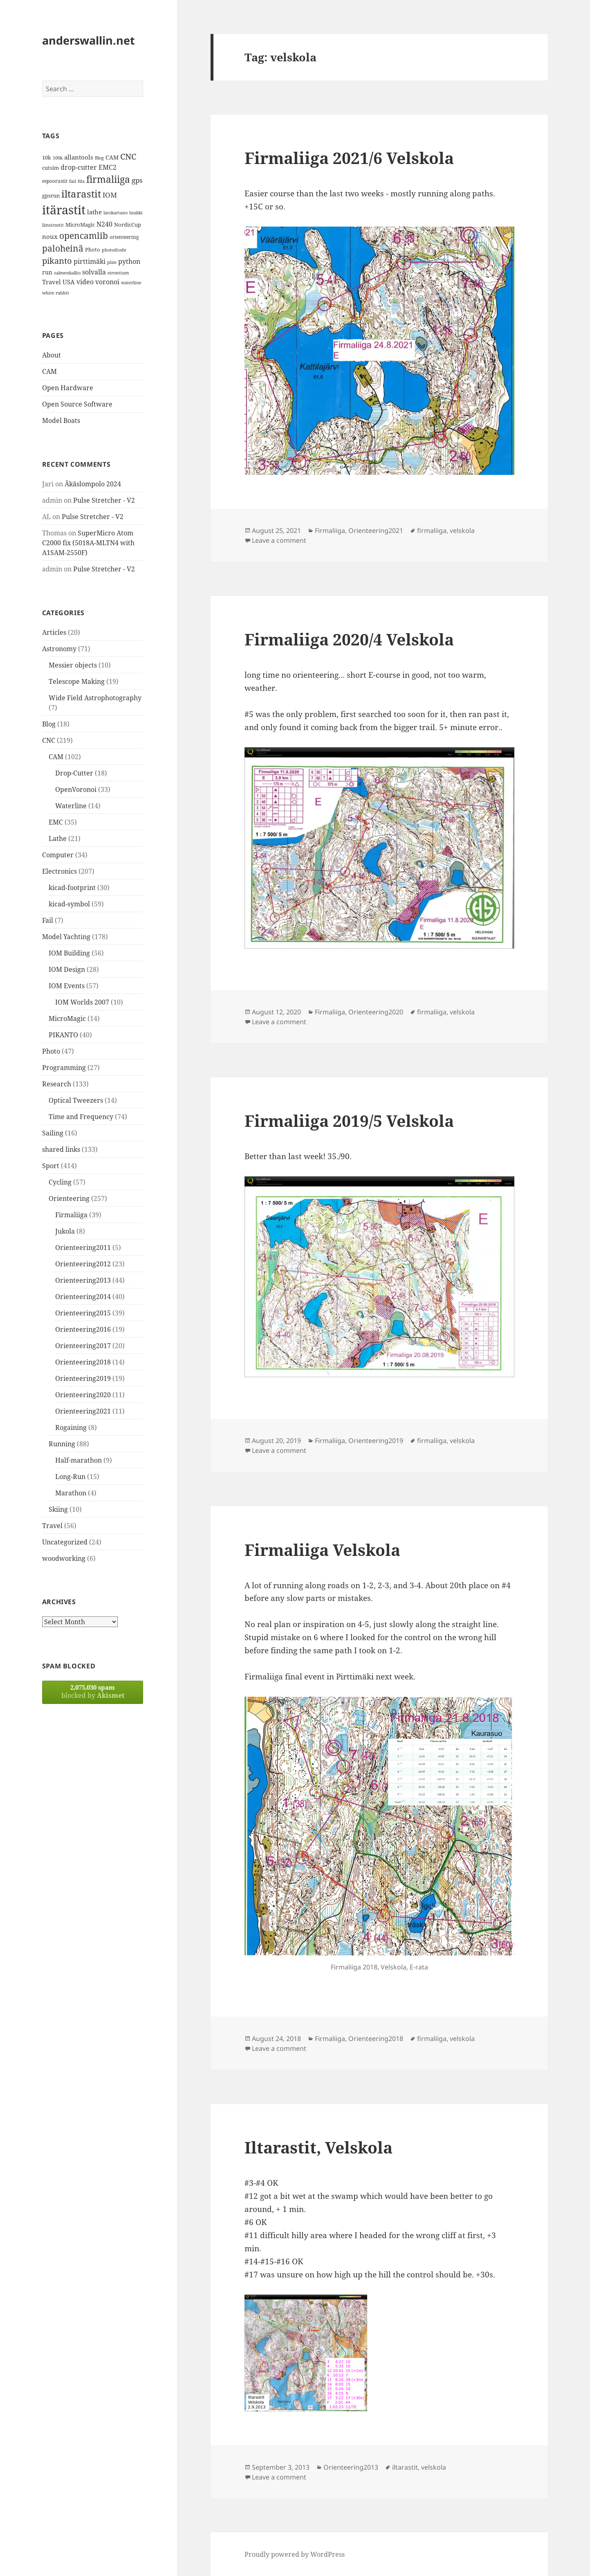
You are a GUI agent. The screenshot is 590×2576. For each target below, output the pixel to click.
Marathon (70, 1492)
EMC (56, 822)
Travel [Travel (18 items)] (51, 282)
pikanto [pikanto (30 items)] (57, 260)
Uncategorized (64, 1542)
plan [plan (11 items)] (112, 262)
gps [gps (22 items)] (137, 180)
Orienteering (69, 1198)
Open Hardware (67, 387)
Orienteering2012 (83, 1263)
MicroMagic (67, 1018)
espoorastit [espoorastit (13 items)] (54, 181)
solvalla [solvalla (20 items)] (94, 271)
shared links (61, 1149)
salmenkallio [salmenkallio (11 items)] (67, 273)
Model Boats (61, 420)
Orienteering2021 (83, 1411)
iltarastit (405, 2467)
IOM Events (67, 985)
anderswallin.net (88, 40)
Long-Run (70, 1476)
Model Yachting (66, 936)
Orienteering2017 (83, 1345)
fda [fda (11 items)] (81, 181)
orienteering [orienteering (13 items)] (124, 237)
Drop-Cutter (74, 773)
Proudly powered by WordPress (295, 2554)
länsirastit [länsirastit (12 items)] (53, 225)
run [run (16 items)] (47, 272)
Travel (52, 1525)
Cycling (60, 1182)
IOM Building (69, 953)
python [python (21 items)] (129, 261)
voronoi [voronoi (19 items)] (107, 281)
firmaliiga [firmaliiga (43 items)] (108, 179)
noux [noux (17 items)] (50, 236)
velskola (462, 530)
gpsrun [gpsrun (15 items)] (51, 195)
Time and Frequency (81, 1116)
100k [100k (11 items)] (58, 158)
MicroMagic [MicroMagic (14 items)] (80, 224)
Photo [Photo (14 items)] (92, 249)
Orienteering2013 (83, 1280)
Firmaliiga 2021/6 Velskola (349, 158)
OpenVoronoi (75, 789)
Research (56, 1083)
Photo (51, 1051)
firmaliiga (431, 530)
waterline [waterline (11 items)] (131, 282)
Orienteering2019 (83, 1378)
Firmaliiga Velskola (322, 1549)
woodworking (63, 1558)
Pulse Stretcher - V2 (104, 500)
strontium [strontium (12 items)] (118, 273)
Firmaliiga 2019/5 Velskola (349, 1120)
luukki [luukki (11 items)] (136, 213)
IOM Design (67, 969)
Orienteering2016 (83, 1329)
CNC (48, 740)
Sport (50, 1165)
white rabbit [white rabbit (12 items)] (55, 293)
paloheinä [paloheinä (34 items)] (62, 248)
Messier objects (73, 665)
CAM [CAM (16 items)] (112, 157)
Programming (64, 1067)
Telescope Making (77, 681)
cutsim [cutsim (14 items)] (50, 167)
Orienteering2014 (83, 1296)
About (51, 355)
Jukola (65, 1231)
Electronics (59, 871)
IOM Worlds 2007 (82, 1002)
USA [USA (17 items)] (69, 282)
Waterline (71, 805)
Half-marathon (78, 1460)
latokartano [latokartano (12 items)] (115, 212)
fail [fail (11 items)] (72, 181)
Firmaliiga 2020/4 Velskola (349, 639)
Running (62, 1443)
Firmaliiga (71, 1214)
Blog (49, 723)
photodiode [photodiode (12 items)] (114, 250)
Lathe (58, 838)
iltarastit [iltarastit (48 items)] (81, 193)
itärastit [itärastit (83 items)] (63, 210)
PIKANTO (63, 1034)
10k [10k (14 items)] (46, 157)
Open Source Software (77, 404)
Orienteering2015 (83, 1312)
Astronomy (59, 648)
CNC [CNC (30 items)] (128, 156)
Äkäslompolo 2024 (93, 483)
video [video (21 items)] (85, 281)
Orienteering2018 (83, 1362)
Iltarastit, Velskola (319, 2147)
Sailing (52, 1132)
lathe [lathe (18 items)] (94, 212)
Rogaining (71, 1427)
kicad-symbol (69, 903)
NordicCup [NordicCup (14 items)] (127, 224)
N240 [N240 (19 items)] (104, 224)
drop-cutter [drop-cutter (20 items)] (79, 167)
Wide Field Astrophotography (95, 697)
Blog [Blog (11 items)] (99, 158)
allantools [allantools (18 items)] (78, 157)
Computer (58, 854)
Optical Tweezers (76, 1100)
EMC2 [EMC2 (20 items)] (108, 167)
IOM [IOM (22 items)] (110, 195)
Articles (54, 632)
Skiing (58, 1509)
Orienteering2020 (83, 1394)
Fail (47, 920)
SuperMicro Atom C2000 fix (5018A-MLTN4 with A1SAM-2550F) (88, 542)
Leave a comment (279, 540)
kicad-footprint (72, 887)
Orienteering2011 (83, 1247)
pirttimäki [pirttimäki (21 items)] (89, 261)
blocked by (93, 1691)
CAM (49, 371)
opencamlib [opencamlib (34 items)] (83, 235)
